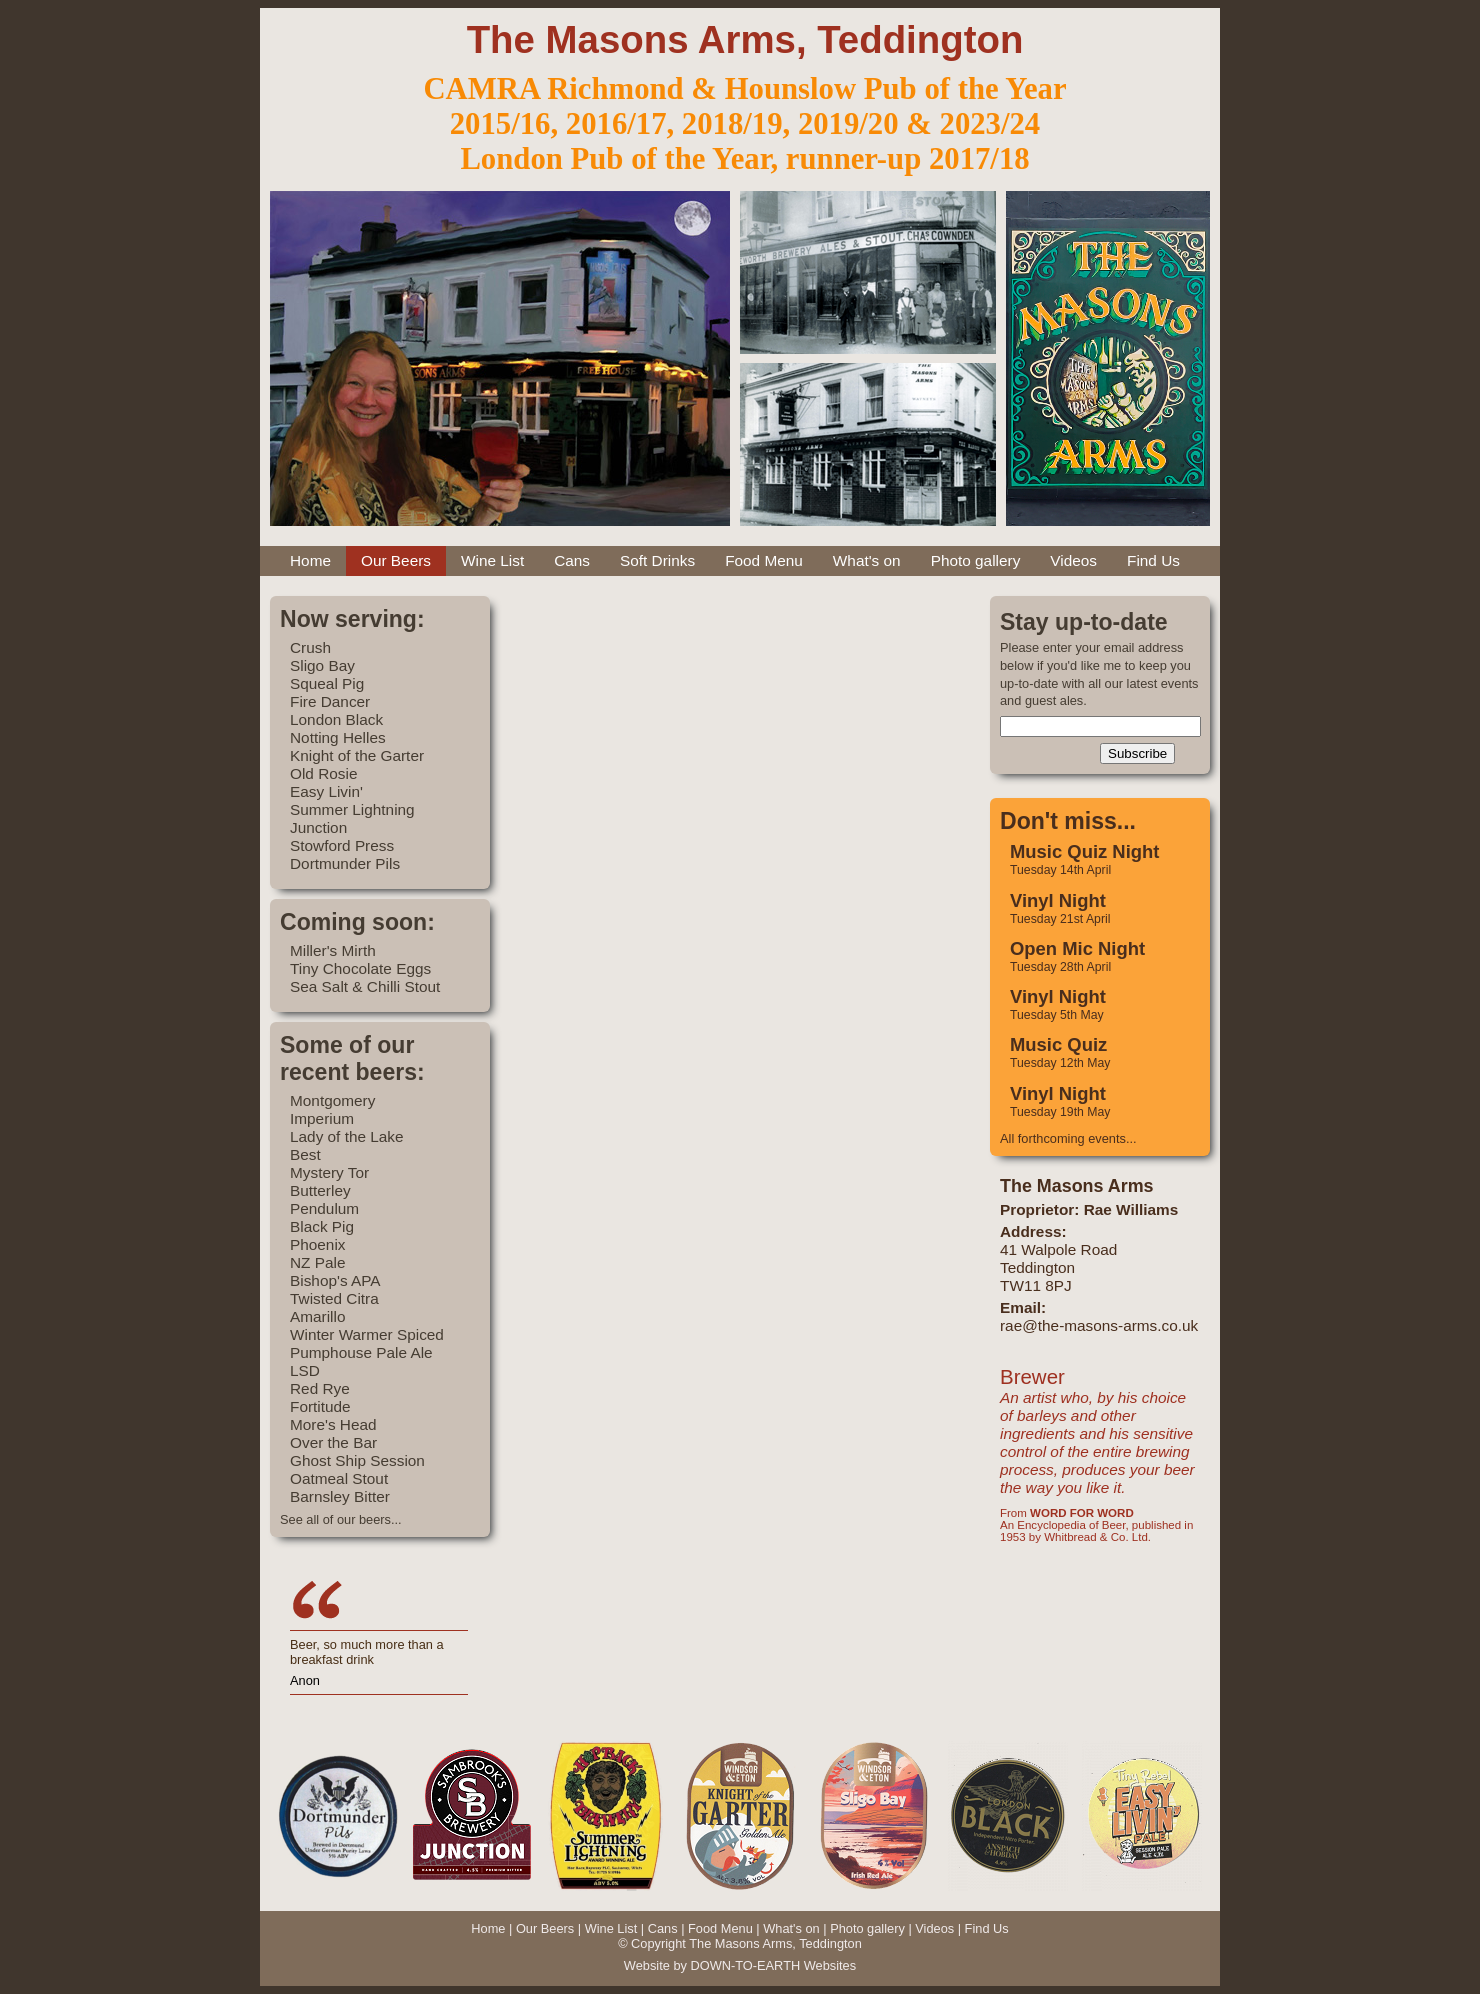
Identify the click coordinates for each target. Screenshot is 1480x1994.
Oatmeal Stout (339, 1478)
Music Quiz (1058, 1044)
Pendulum (324, 1208)
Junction (318, 827)
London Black (336, 719)
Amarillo (317, 1316)
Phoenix (318, 1244)
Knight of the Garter (357, 755)
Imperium (322, 1118)
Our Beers (396, 560)
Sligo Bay (322, 665)
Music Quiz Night (1084, 851)
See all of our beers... (341, 1519)
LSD (305, 1370)
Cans (572, 560)
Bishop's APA (335, 1280)
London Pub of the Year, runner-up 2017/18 (744, 159)
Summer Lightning (352, 809)
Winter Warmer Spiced (367, 1334)
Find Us (1153, 560)
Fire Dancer (330, 701)
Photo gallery (976, 560)
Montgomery (332, 1100)
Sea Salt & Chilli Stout (365, 986)
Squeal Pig (327, 683)
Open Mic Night (1077, 948)
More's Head (333, 1424)
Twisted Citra (334, 1298)
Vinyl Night (1058, 900)
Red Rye (320, 1388)
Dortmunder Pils (345, 863)
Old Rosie (323, 773)
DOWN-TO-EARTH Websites (773, 1965)
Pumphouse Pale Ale (361, 1352)
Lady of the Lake (347, 1136)
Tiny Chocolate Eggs (360, 968)
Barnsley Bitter (340, 1496)
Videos (1073, 560)
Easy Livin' (326, 791)
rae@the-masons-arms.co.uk (1099, 1325)
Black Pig (322, 1226)
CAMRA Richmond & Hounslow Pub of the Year (744, 89)
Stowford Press (342, 845)
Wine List (492, 560)
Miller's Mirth (333, 950)
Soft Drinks (657, 560)
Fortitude (320, 1406)
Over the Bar (333, 1442)
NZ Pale (317, 1262)
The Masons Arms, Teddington (745, 39)
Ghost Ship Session (357, 1460)
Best (305, 1154)
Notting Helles (338, 737)
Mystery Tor (329, 1172)
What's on (867, 560)
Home (310, 560)
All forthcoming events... (1068, 1138)
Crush (310, 647)
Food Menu (764, 560)
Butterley (320, 1190)
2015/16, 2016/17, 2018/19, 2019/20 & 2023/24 (745, 124)
